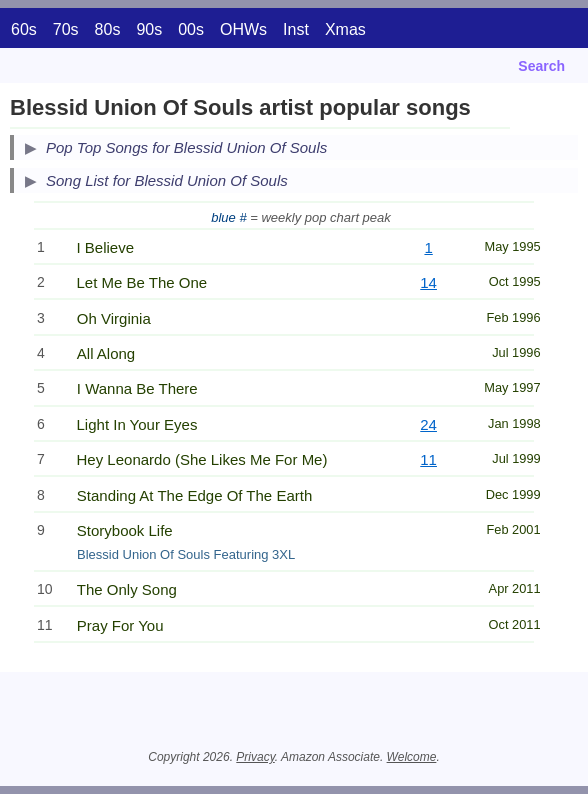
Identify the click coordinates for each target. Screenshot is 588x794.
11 (428, 459)
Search (541, 66)
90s (149, 29)
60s (24, 29)
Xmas (345, 29)
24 (428, 424)
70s (66, 29)
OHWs (243, 29)
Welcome (412, 757)
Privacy (255, 757)
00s (191, 29)
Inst (296, 29)
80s (108, 29)
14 (428, 282)
